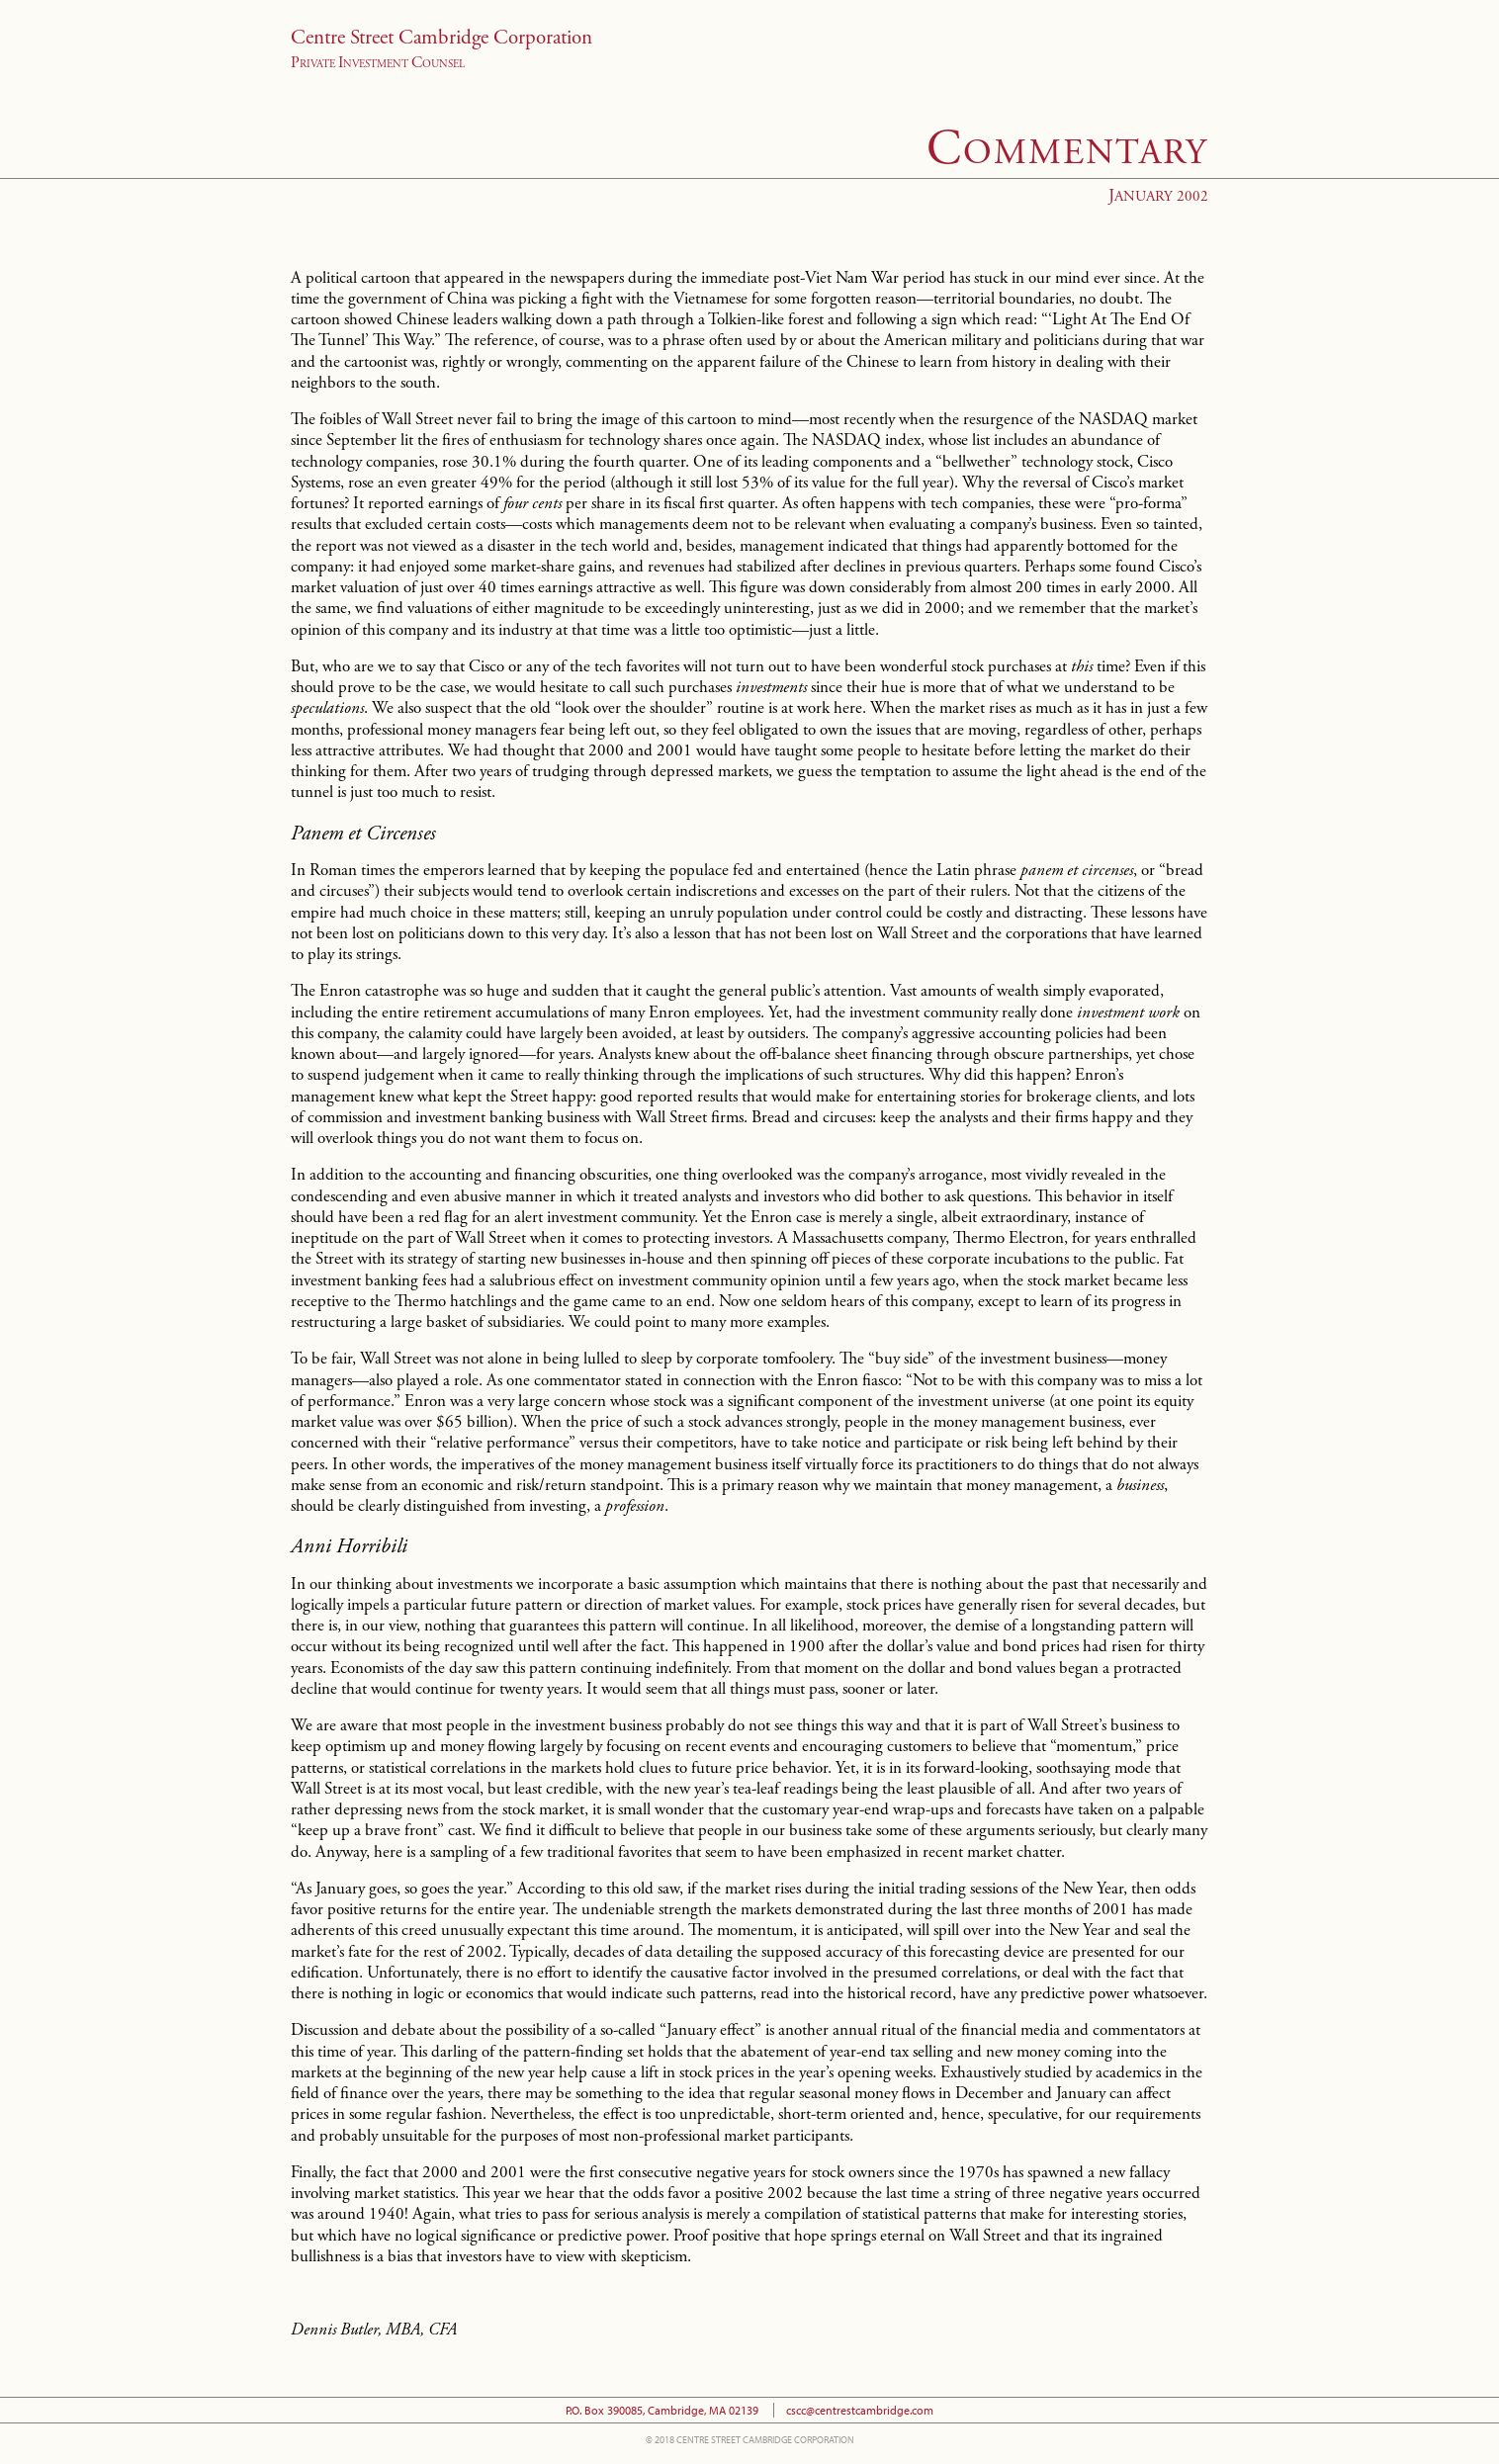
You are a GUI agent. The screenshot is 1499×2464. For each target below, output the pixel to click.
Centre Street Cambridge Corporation (441, 37)
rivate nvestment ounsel (378, 64)
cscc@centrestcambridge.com (859, 2410)
